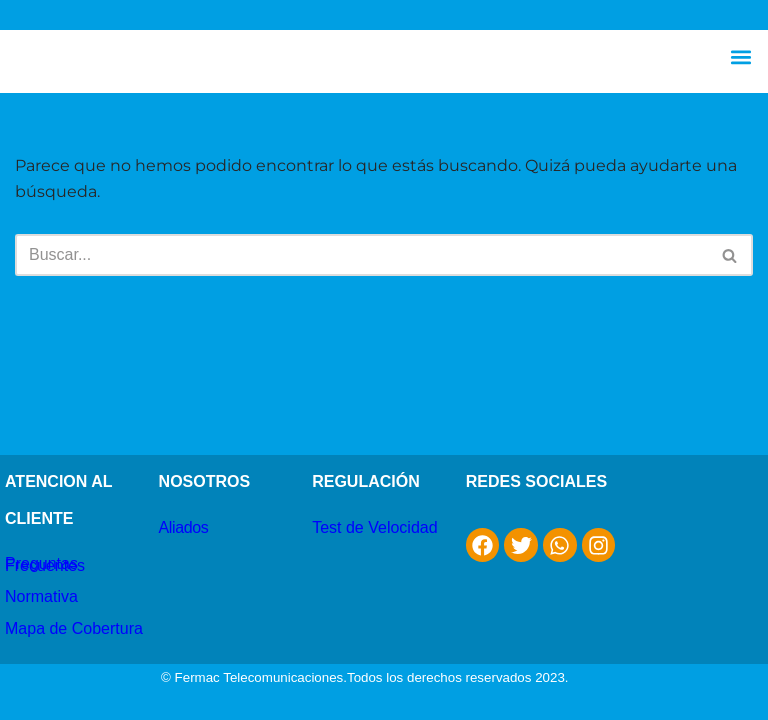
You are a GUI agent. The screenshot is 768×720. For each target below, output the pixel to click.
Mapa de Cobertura (74, 628)
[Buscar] (361, 255)
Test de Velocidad (374, 527)
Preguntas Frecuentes (45, 564)
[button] (741, 56)
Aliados (184, 527)
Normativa (41, 596)
